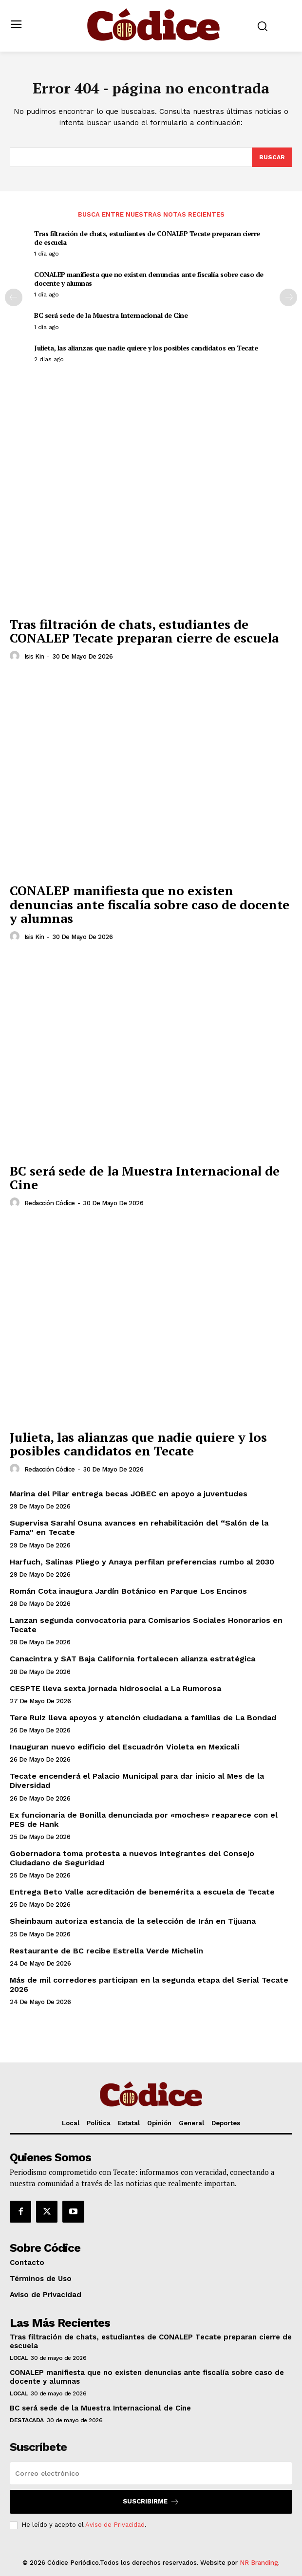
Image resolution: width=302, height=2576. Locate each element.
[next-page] (288, 297)
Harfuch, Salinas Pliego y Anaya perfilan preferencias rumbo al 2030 (142, 1561)
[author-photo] (16, 656)
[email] (151, 2473)
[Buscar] (272, 157)
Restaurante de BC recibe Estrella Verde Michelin (106, 1950)
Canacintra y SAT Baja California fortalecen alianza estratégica (132, 1658)
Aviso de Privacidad (115, 2524)
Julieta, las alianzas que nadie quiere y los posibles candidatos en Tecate (146, 347)
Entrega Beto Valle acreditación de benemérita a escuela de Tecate (142, 1891)
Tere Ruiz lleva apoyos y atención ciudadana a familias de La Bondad (143, 1717)
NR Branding (259, 2562)
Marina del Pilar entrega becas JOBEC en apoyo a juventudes (128, 1493)
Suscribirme (151, 2501)
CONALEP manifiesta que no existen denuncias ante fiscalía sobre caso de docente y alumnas (149, 279)
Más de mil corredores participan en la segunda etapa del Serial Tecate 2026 (149, 1984)
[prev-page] (13, 297)
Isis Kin (34, 656)
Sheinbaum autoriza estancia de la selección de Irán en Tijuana (133, 1921)
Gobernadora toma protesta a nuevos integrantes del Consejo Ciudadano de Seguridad (132, 1858)
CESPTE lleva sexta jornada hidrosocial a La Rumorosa (115, 1688)
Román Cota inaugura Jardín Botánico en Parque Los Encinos (128, 1591)
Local (19, 2358)
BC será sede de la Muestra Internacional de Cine (111, 315)
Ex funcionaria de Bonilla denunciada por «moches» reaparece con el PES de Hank (144, 1819)
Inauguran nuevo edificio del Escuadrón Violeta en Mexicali (124, 1746)
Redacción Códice (49, 1203)
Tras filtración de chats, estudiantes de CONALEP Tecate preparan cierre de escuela (147, 238)
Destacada (27, 2420)
